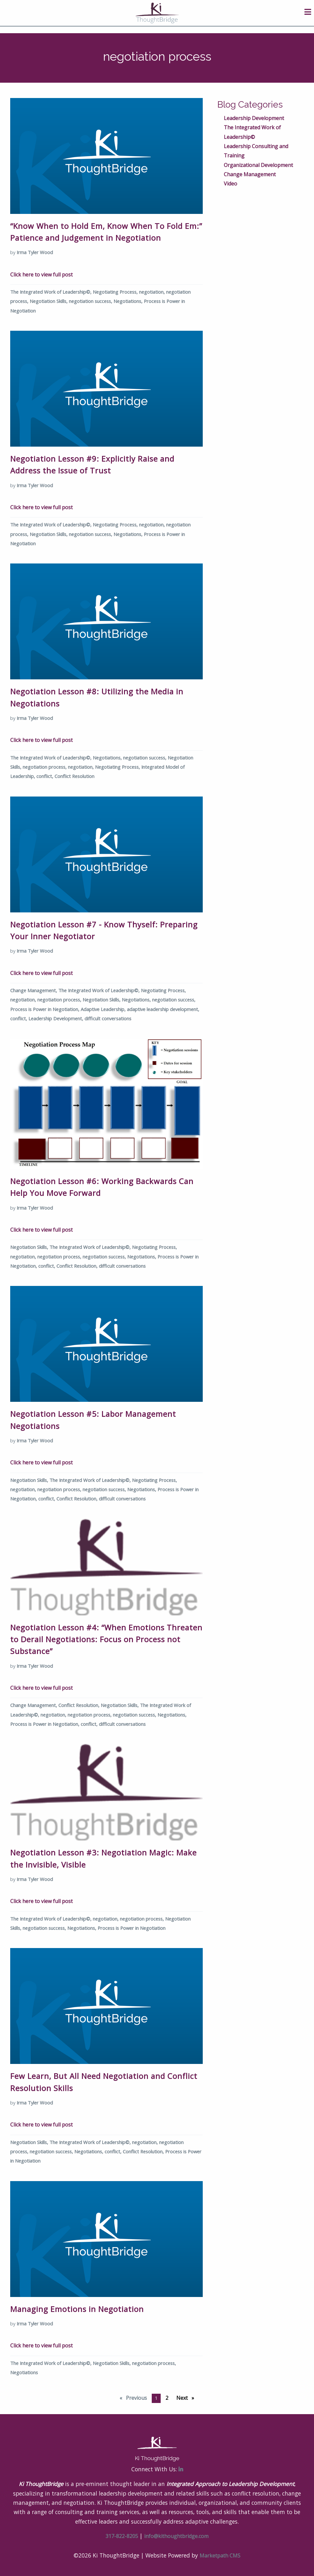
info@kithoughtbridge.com (176, 2536)
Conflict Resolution (74, 776)
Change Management (250, 174)
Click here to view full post (41, 274)
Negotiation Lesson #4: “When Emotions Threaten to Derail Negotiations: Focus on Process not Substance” (106, 1639)
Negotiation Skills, (49, 301)
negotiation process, (45, 767)
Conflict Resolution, (77, 1266)
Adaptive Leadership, (104, 1009)
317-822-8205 (122, 2536)
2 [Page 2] (166, 2397)
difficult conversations (107, 1018)
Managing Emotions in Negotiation (77, 2309)
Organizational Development (258, 165)
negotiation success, (91, 301)
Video (230, 183)
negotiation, (152, 292)
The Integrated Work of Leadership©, (51, 292)
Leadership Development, (56, 1018)
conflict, (45, 776)
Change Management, (34, 990)
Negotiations (24, 2372)
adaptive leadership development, (163, 1009)
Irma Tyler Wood (35, 252)
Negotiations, (128, 301)
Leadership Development (254, 118)
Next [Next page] (186, 2397)
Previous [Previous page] (137, 2397)
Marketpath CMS (220, 2555)
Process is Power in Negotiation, (45, 1009)
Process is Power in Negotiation (131, 1928)
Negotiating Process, (116, 292)
